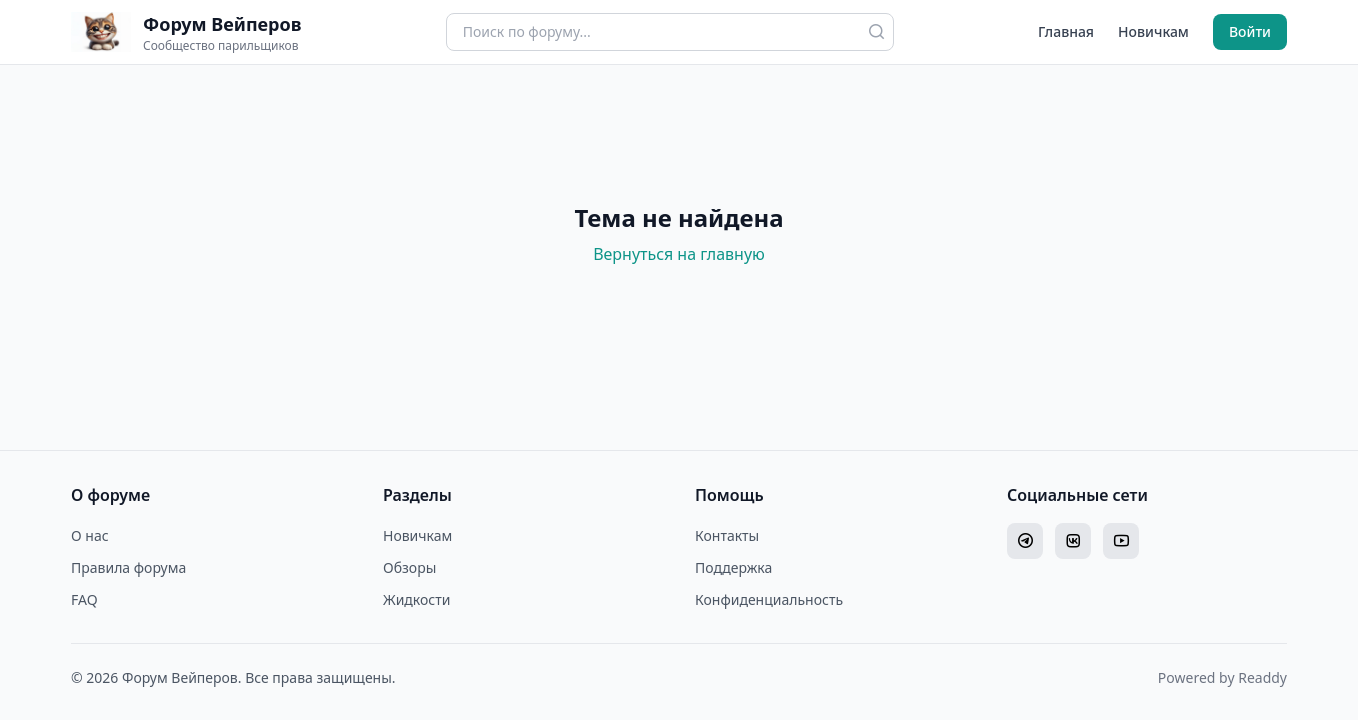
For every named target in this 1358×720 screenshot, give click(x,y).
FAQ (84, 599)
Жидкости (416, 599)
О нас (90, 535)
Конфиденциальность (769, 599)
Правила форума (128, 567)
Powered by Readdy (1222, 677)
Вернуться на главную (679, 254)
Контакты (727, 535)
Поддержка (733, 567)
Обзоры (409, 567)
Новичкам (1153, 31)
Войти (1250, 31)
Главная (1066, 31)
